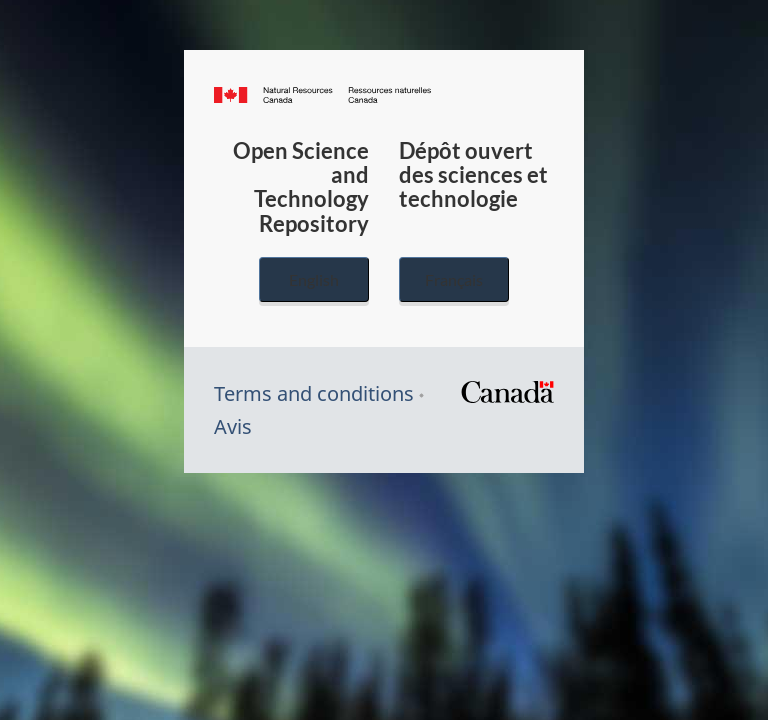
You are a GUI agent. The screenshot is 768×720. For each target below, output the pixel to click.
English (314, 279)
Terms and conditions (314, 393)
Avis (233, 426)
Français (454, 279)
